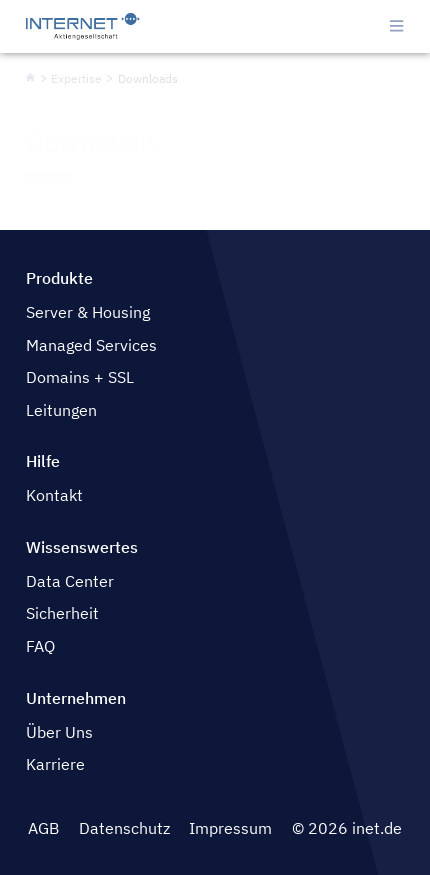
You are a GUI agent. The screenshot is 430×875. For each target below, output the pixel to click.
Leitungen (61, 410)
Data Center (70, 581)
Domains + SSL (80, 377)
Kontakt (54, 495)
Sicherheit (62, 613)
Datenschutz (124, 828)
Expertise (76, 78)
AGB (43, 828)
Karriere (55, 764)
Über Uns (59, 732)
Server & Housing (88, 312)
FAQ (40, 646)
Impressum (230, 828)
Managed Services (91, 345)
